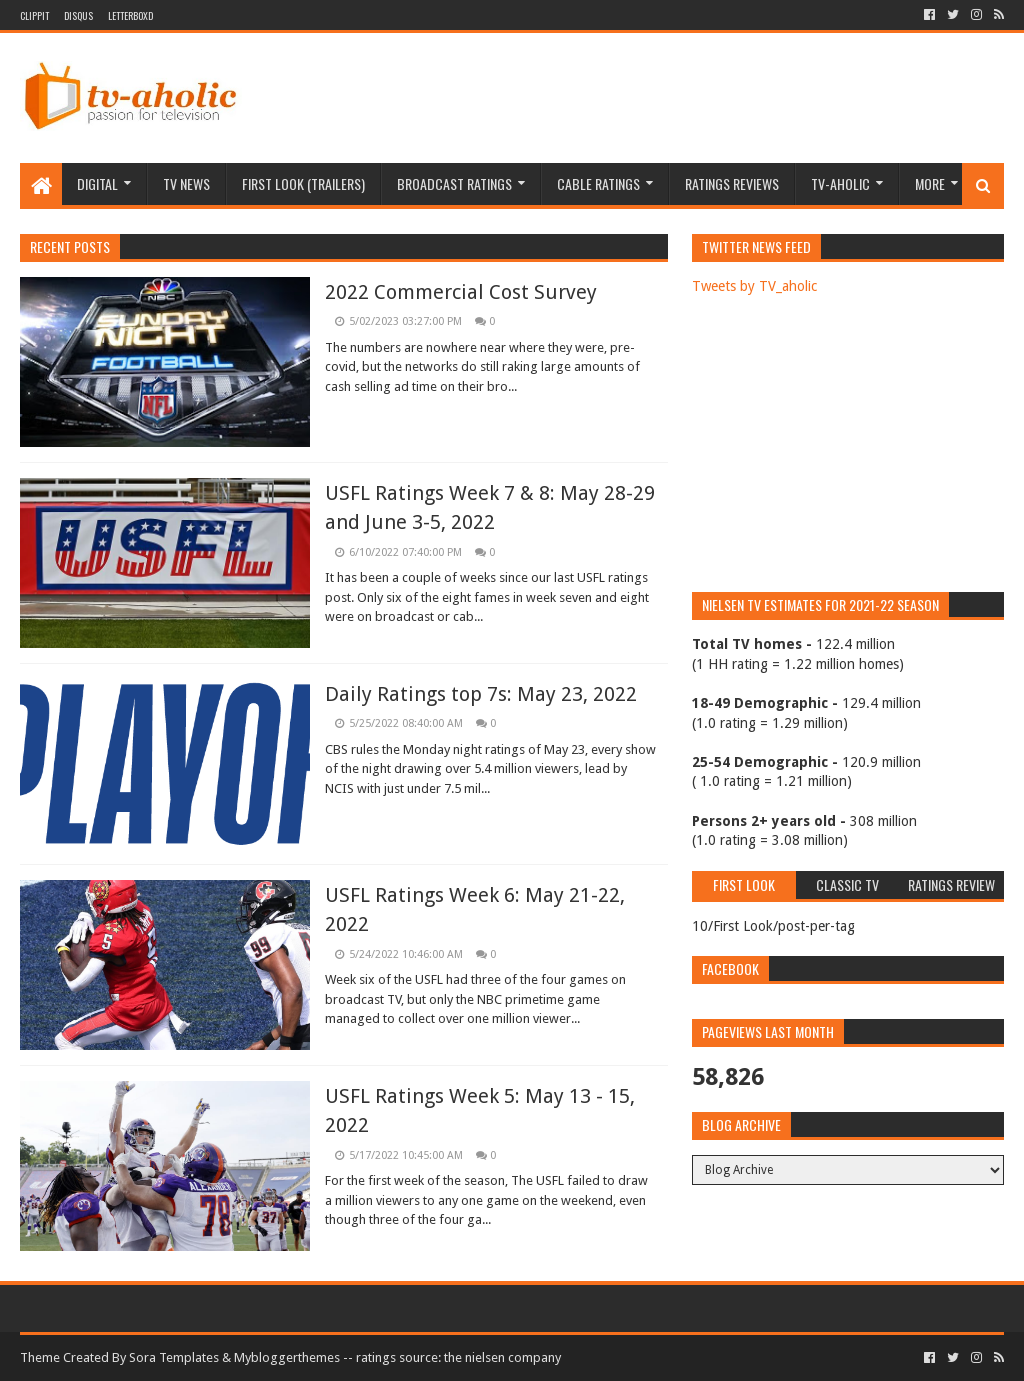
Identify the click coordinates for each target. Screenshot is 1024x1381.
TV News (186, 183)
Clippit (34, 15)
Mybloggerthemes (287, 1357)
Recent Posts (70, 246)
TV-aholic (840, 183)
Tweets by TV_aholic (754, 286)
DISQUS (78, 15)
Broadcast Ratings (454, 183)
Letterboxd (130, 15)
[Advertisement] (640, 98)
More (930, 183)
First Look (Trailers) (303, 183)
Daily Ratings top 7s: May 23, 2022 (481, 694)
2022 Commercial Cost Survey (461, 292)
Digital (97, 183)
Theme (40, 1357)
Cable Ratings (598, 183)
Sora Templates (174, 1357)
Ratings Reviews (732, 183)
